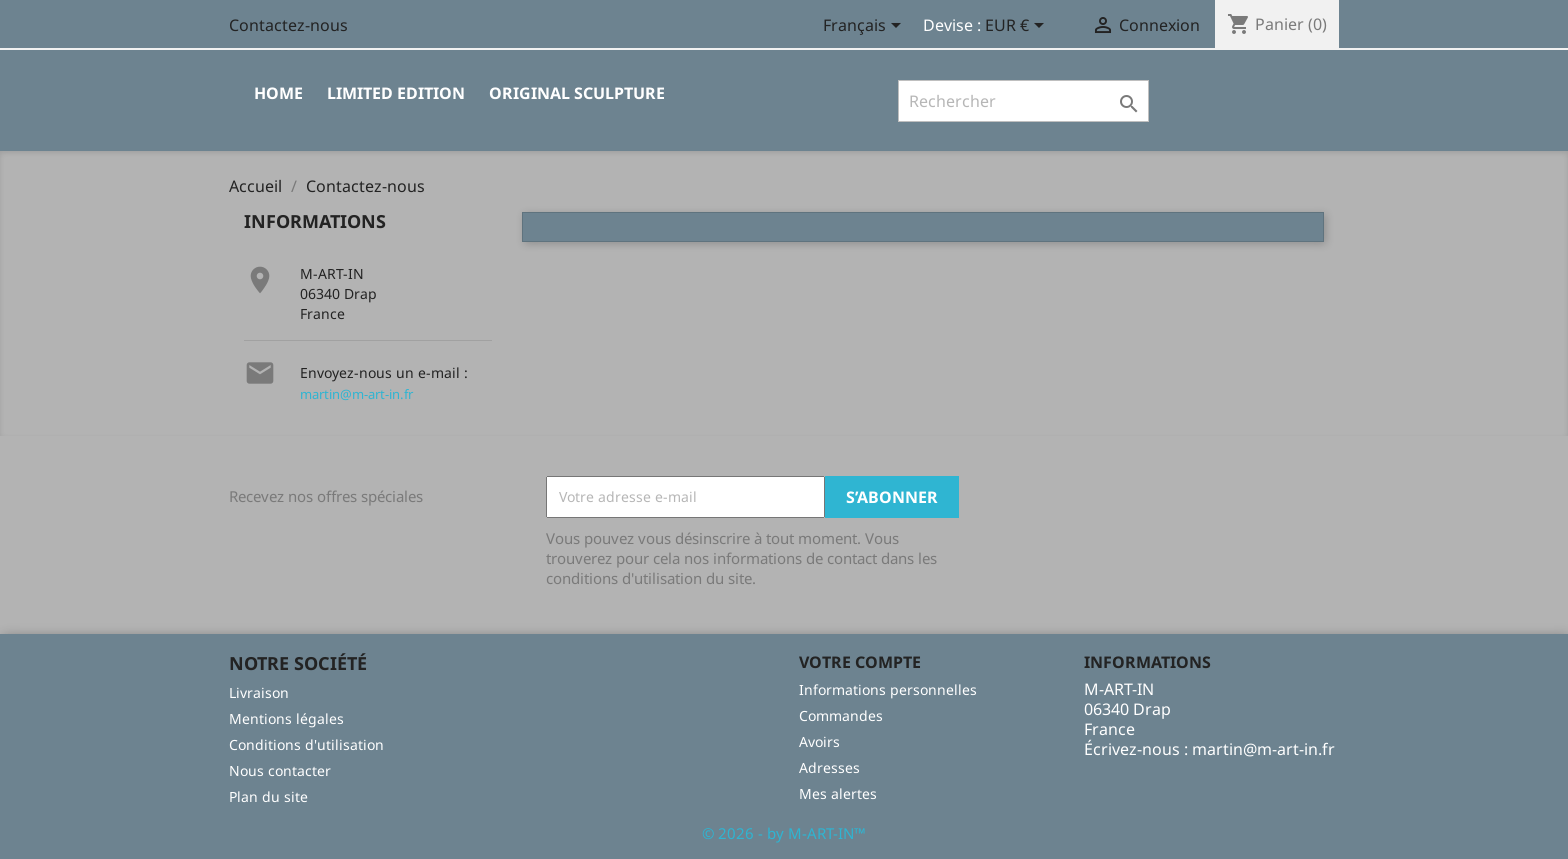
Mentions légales (286, 718)
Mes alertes (838, 793)
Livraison (259, 692)
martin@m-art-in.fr (356, 394)
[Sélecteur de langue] (865, 27)
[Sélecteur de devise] (1018, 27)
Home (278, 93)
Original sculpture (577, 93)
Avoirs (819, 741)
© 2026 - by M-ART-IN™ (784, 833)
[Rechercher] (1023, 101)
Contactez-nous (288, 25)
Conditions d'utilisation (306, 744)
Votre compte (860, 662)
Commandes (841, 715)
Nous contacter (280, 770)
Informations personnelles (888, 689)
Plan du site (268, 796)
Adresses (829, 767)
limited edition (396, 93)
